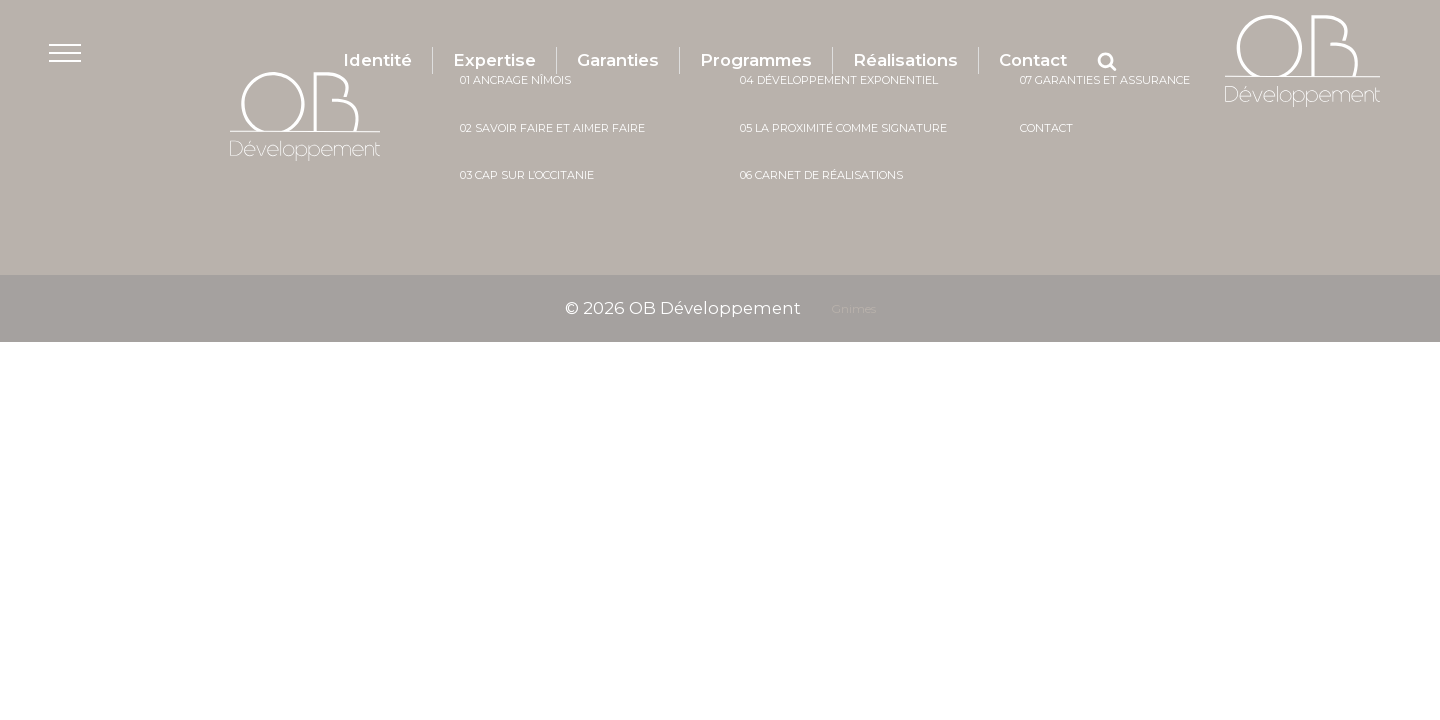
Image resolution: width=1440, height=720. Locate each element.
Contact (1037, 60)
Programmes (755, 60)
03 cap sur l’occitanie (527, 175)
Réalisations (908, 60)
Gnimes (855, 308)
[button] (76, 61)
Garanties (615, 60)
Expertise (491, 60)
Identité (373, 60)
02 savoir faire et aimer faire (552, 128)
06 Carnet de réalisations (821, 175)
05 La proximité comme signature (843, 128)
